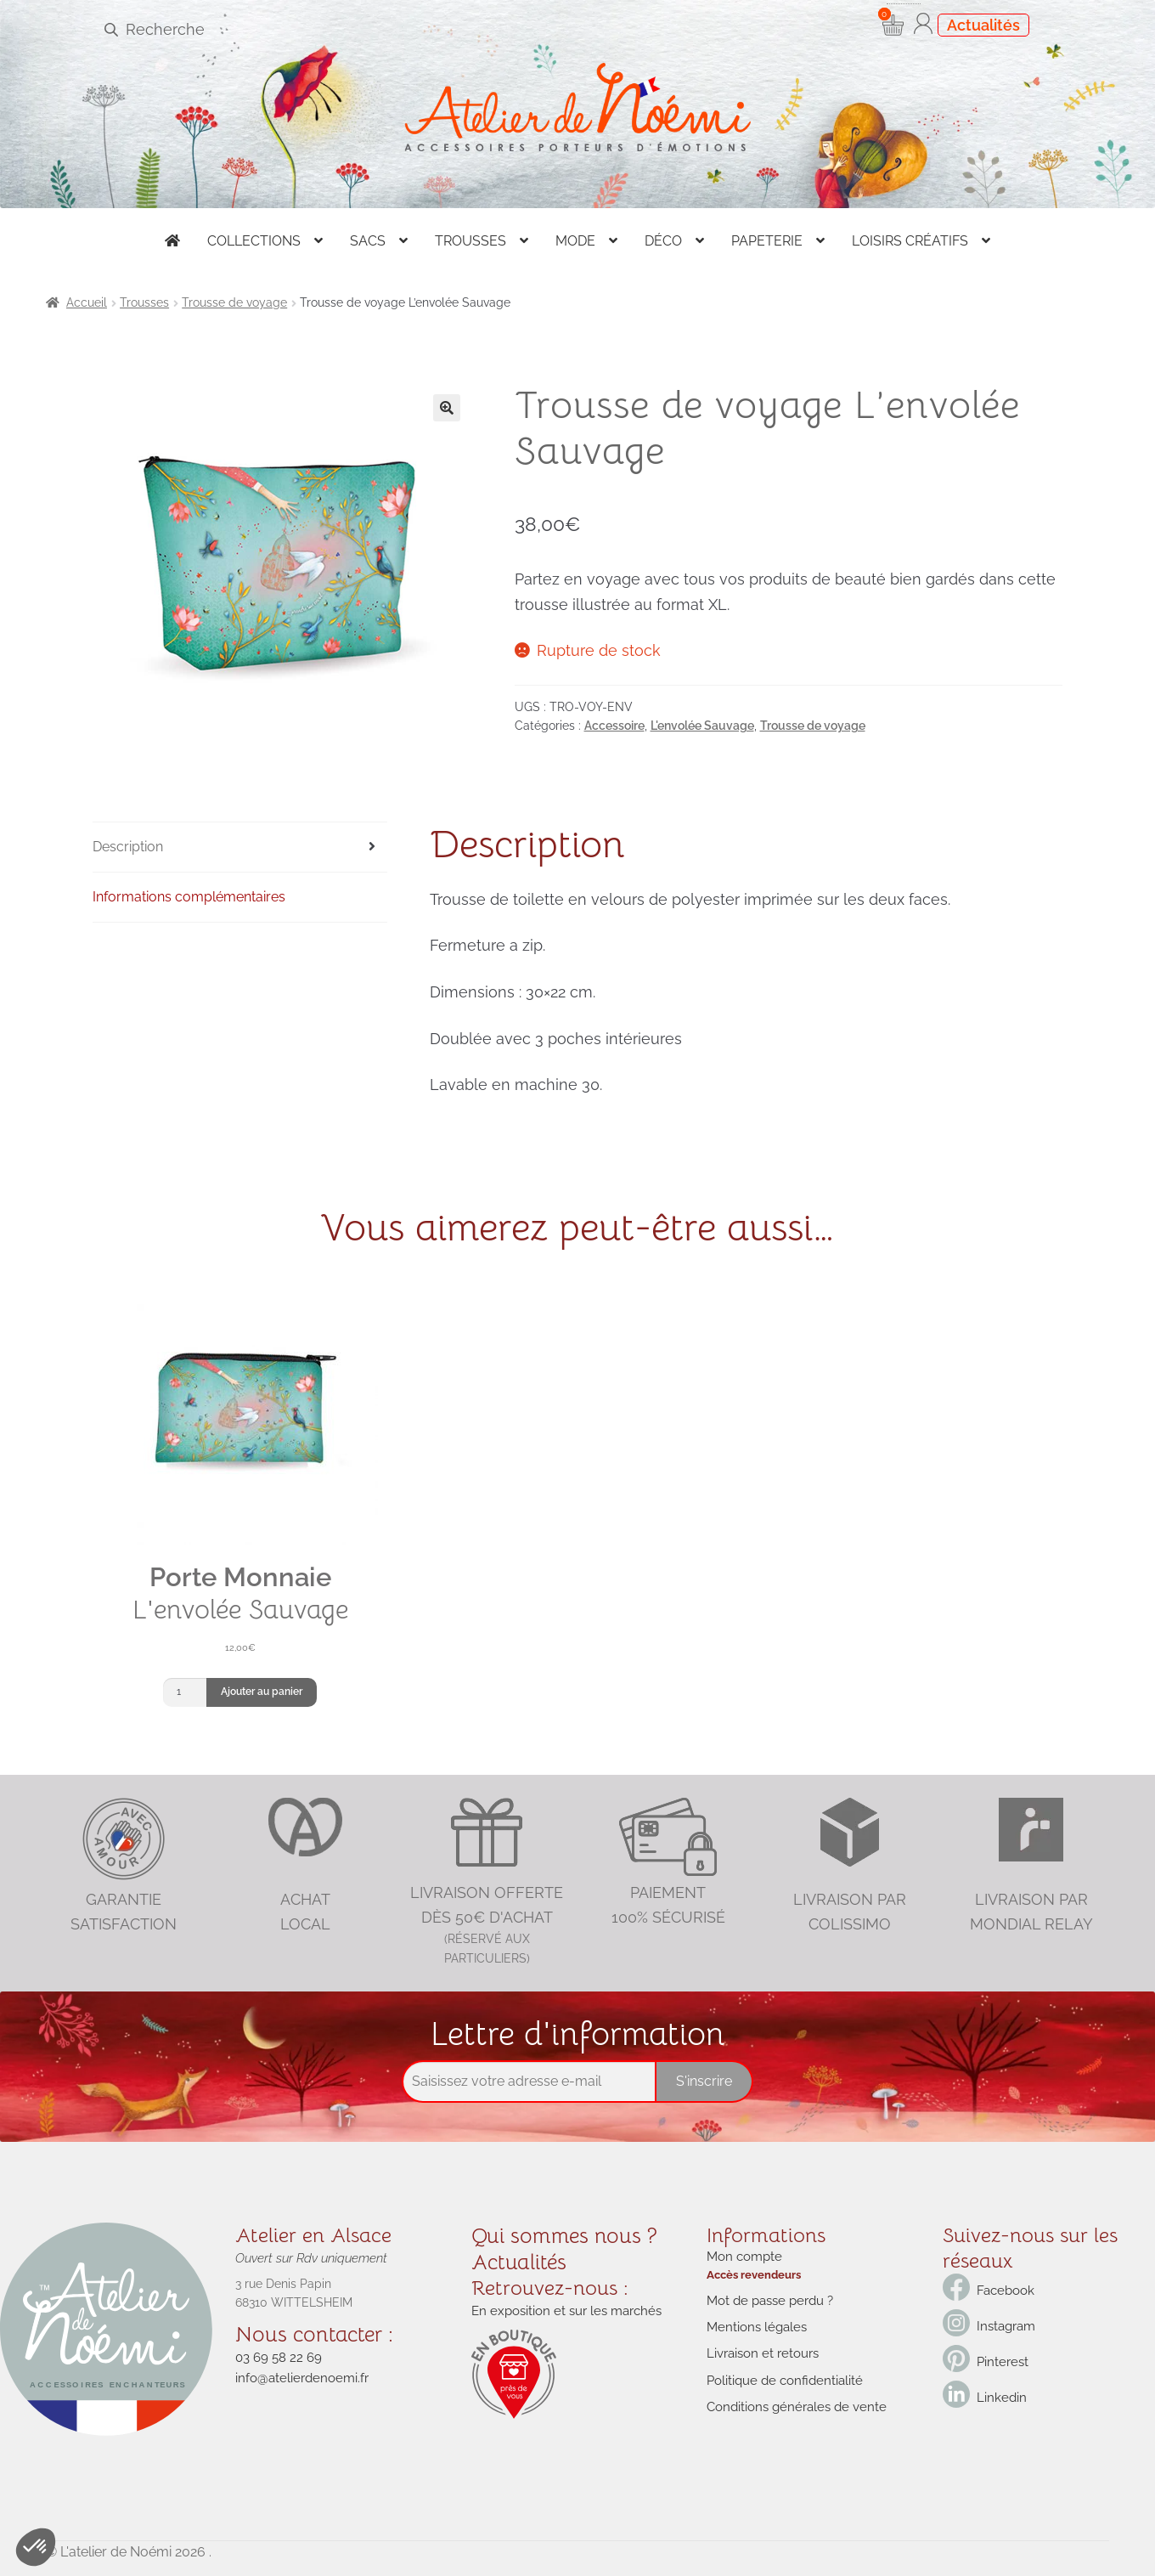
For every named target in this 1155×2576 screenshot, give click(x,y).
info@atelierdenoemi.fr (297, 2374)
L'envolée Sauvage (702, 725)
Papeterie (767, 241)
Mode (575, 241)
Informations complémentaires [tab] (189, 897)
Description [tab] (128, 847)
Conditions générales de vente (791, 2397)
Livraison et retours (759, 2347)
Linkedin (1000, 2397)
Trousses (470, 241)
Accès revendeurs (751, 2272)
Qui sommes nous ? (561, 2235)
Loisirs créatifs (910, 241)
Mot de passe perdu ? (767, 2297)
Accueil (86, 302)
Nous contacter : (312, 2333)
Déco (663, 241)
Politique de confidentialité (780, 2372)
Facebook (1003, 2290)
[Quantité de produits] (184, 1692)
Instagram (1005, 2326)
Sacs (368, 241)
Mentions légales (754, 2322)
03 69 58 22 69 (275, 2355)
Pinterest (1001, 2362)
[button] (446, 407)
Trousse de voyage (234, 302)
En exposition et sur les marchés (561, 2306)
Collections (254, 241)
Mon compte (742, 2255)
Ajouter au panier (261, 1692)
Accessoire (614, 725)
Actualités (983, 25)
